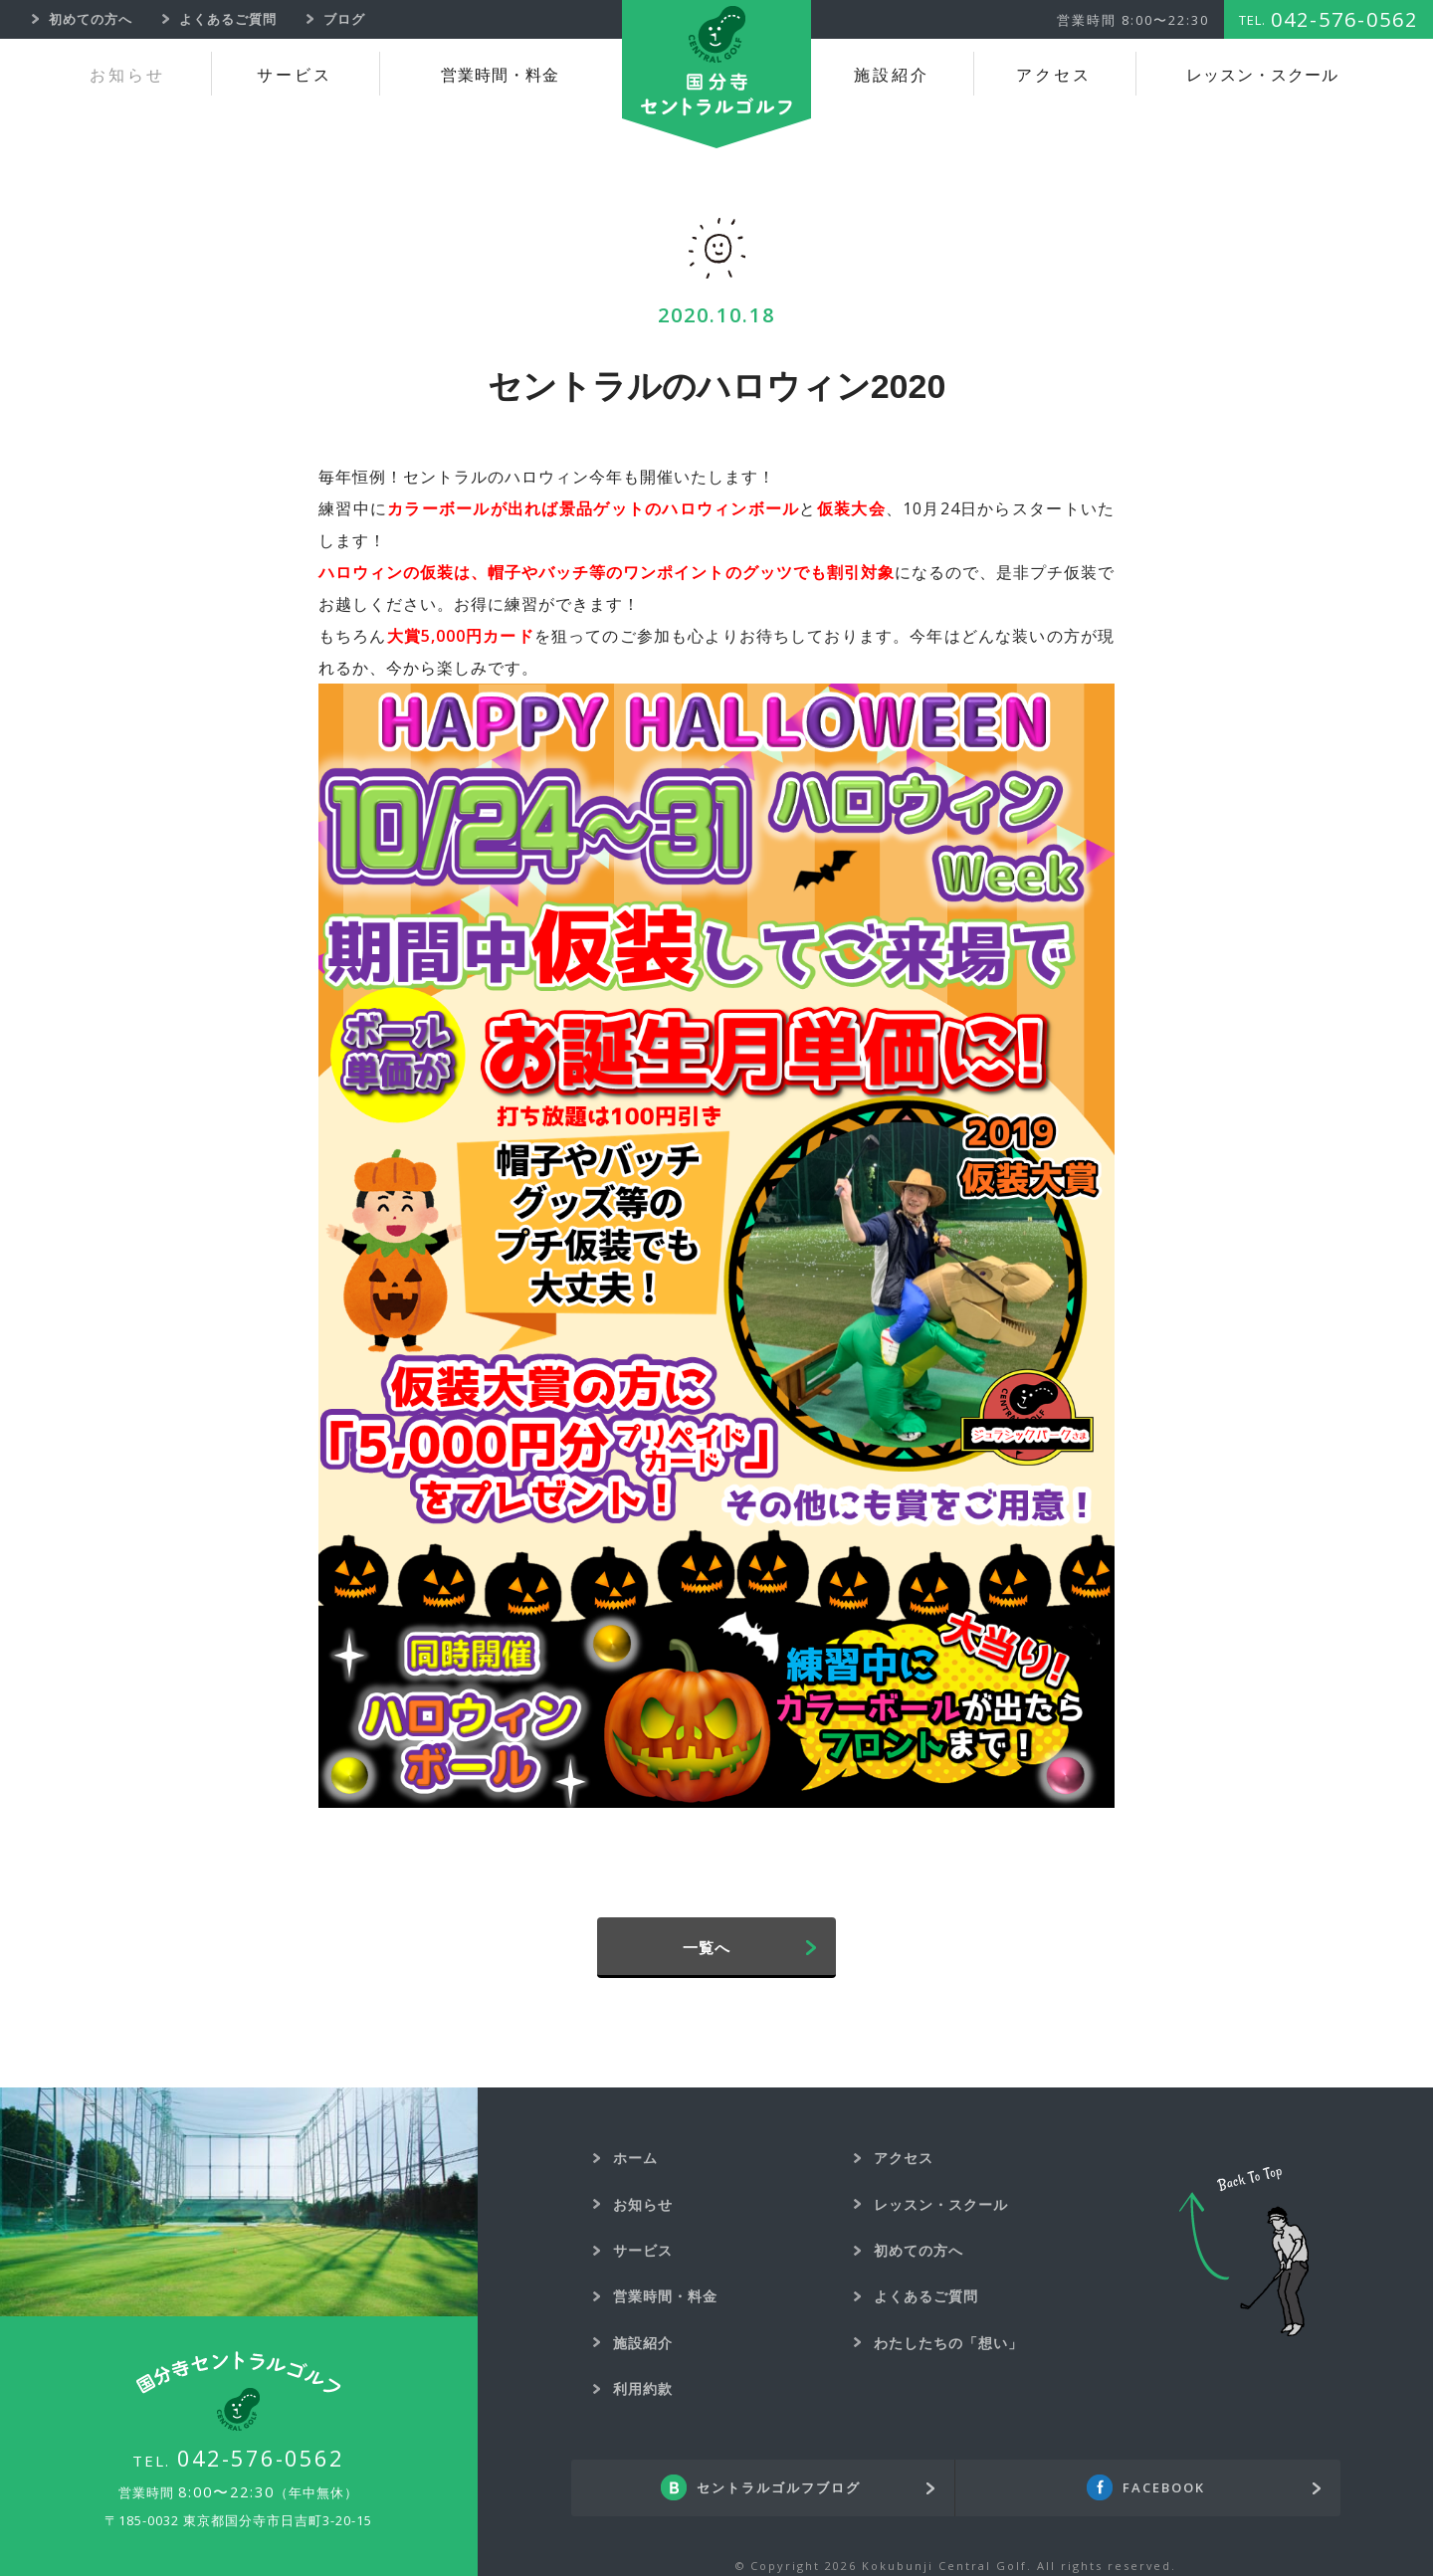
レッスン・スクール (1262, 75)
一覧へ (706, 1947)
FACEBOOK (1164, 2488)
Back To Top (1244, 2251)
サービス (294, 75)
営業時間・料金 (500, 75)
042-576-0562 (260, 2458)
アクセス (1054, 75)
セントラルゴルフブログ (779, 2488)
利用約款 (643, 2388)
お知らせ (127, 75)
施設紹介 (891, 75)
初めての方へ (918, 2250)
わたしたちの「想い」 (948, 2342)
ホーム (635, 2157)
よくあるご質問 (926, 2295)
